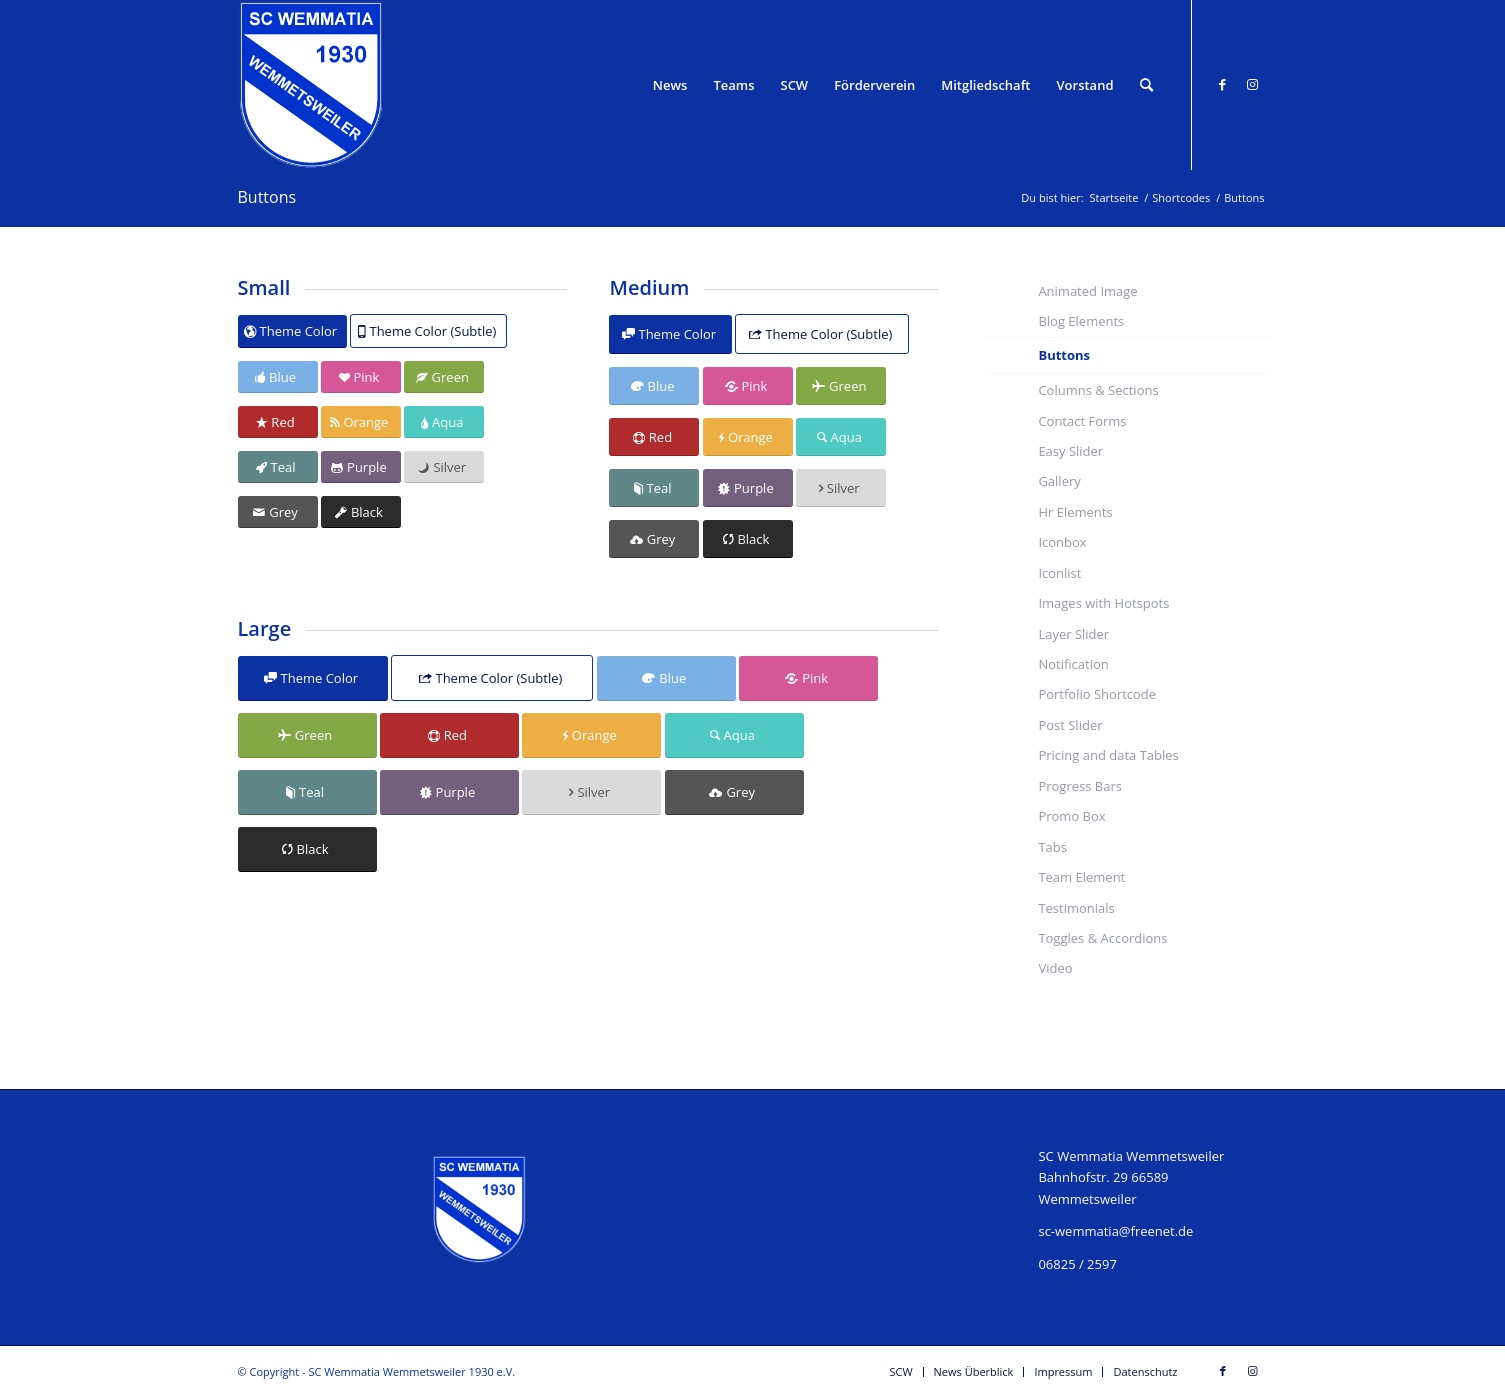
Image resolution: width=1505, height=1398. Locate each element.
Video (1055, 968)
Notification (1073, 664)
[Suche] (1146, 85)
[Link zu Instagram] (1253, 84)
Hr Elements (1075, 512)
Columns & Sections (1098, 390)
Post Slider (1070, 725)
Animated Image (1087, 291)
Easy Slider (1070, 451)
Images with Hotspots (1103, 603)
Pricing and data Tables (1108, 755)
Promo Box (1071, 816)
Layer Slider (1073, 634)
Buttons (267, 197)
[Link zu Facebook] (1223, 84)
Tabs (1052, 847)
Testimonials (1076, 908)
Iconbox (1062, 542)
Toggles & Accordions (1102, 938)
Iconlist (1059, 573)
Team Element (1081, 877)
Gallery (1059, 481)
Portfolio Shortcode (1097, 694)
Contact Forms (1082, 421)
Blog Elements (1081, 321)
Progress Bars (1080, 786)
